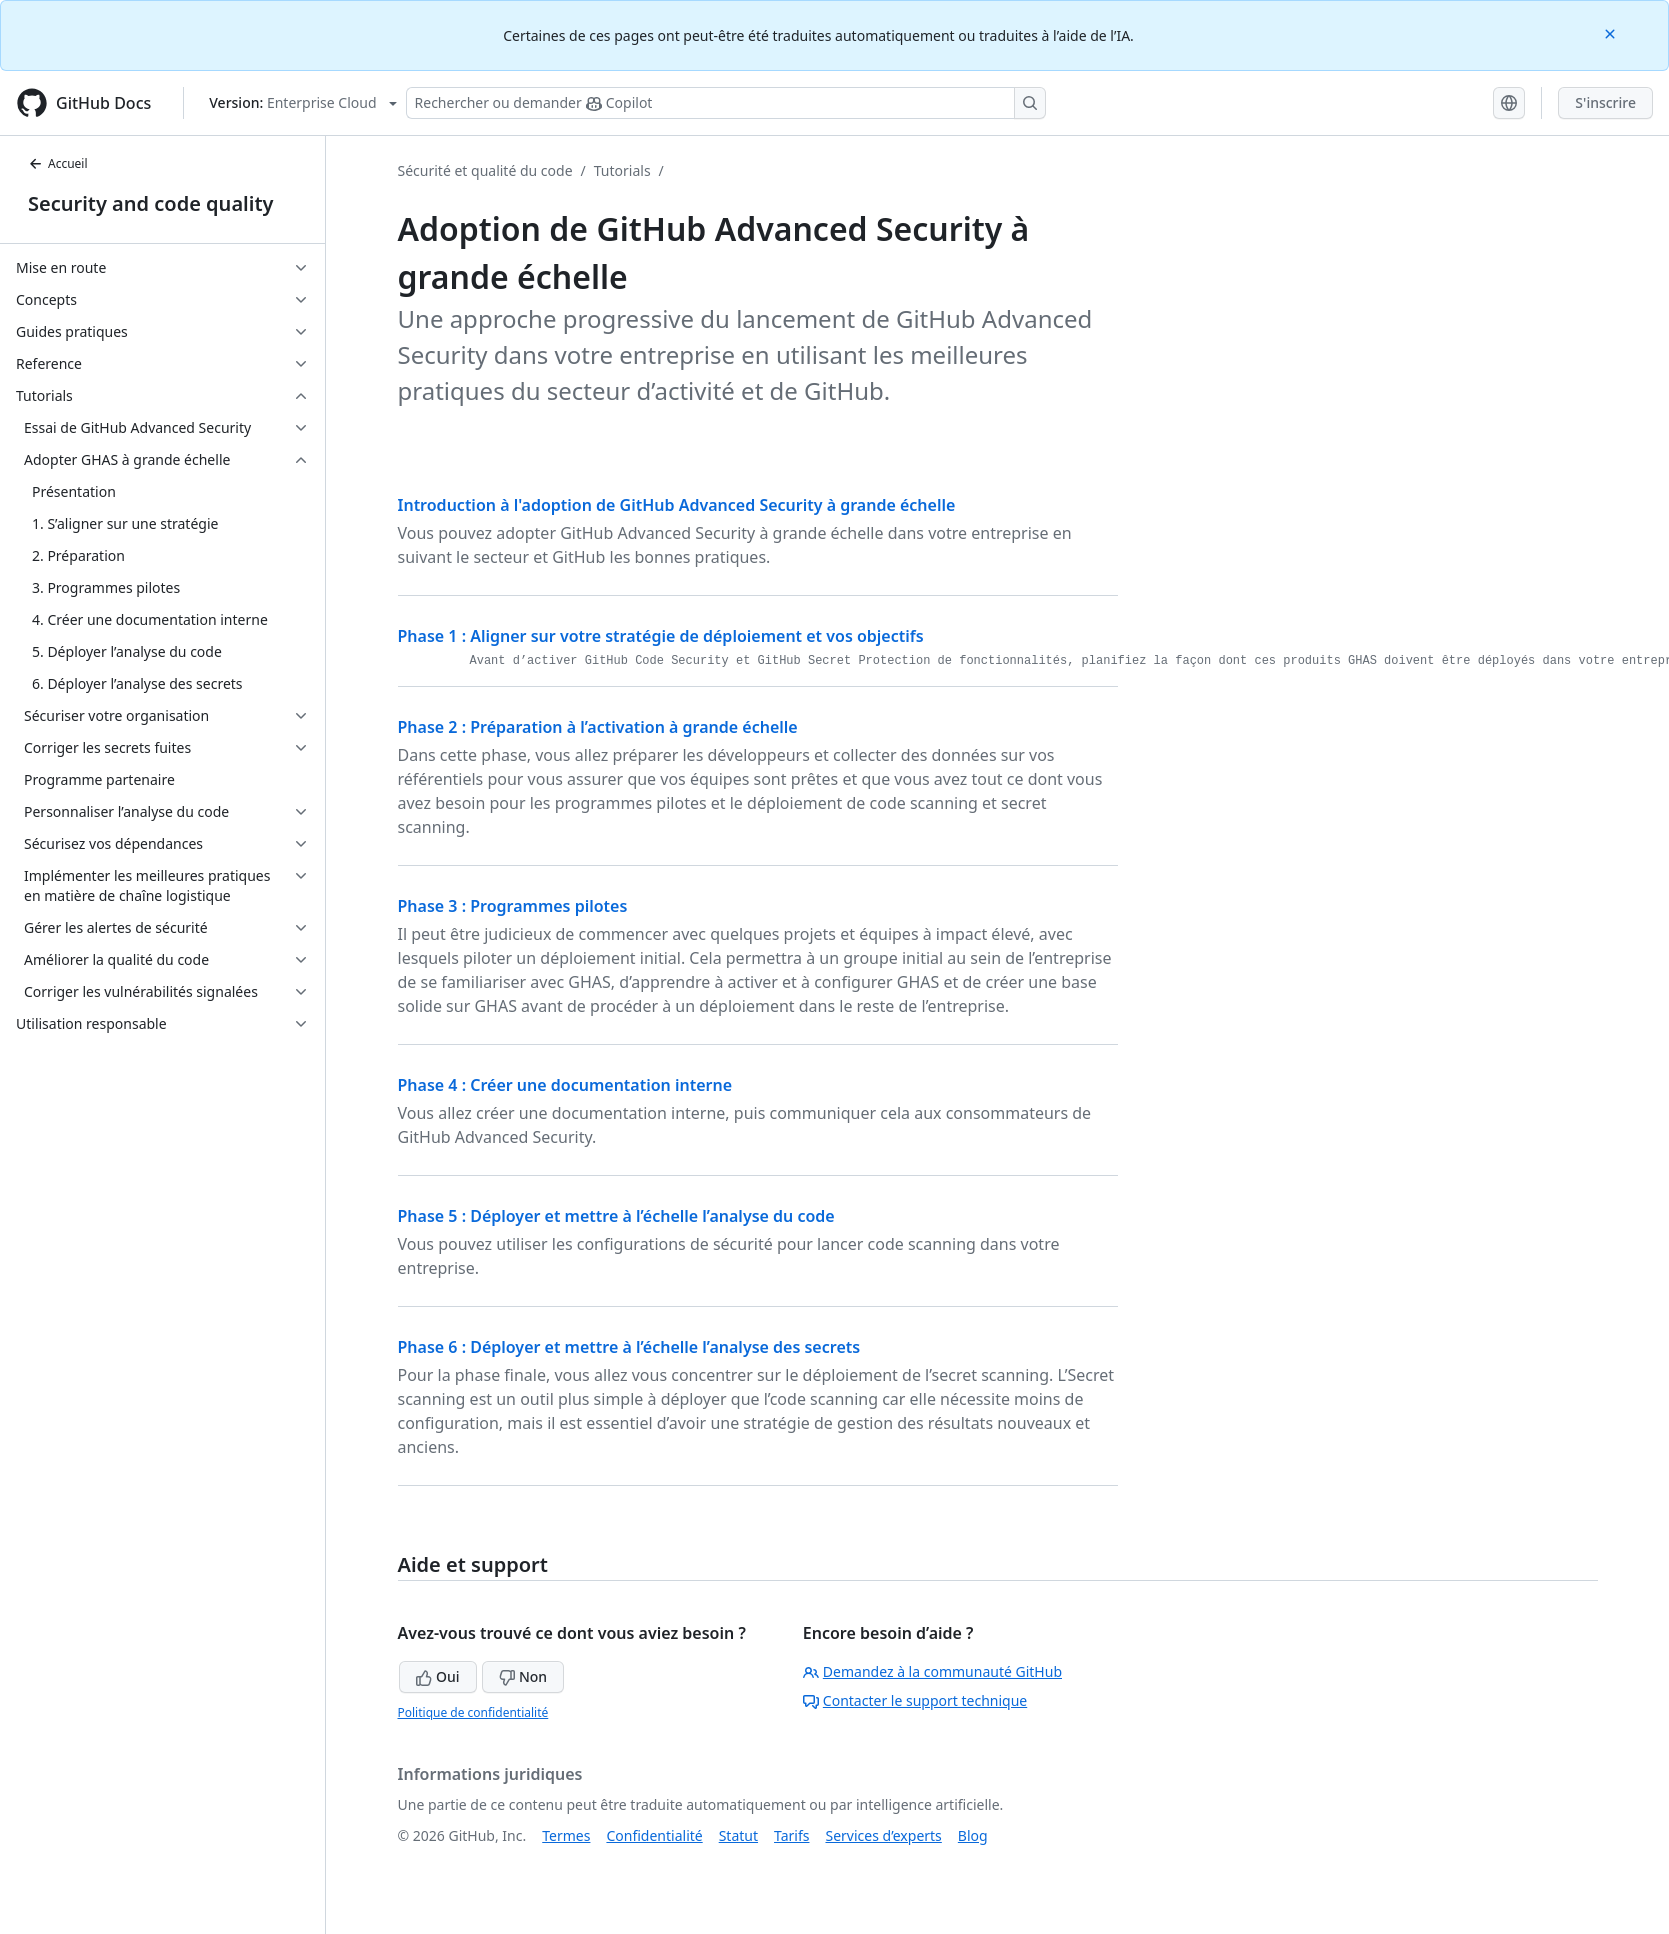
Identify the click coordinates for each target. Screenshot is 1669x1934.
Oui (437, 1676)
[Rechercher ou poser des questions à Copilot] (726, 103)
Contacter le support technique (915, 1700)
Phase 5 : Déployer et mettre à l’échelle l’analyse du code (616, 1216)
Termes (566, 1835)
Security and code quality (150, 203)
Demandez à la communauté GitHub (932, 1671)
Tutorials (622, 170)
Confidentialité (654, 1835)
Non (523, 1676)
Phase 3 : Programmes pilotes (513, 906)
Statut (738, 1835)
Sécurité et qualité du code (485, 170)
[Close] (1612, 32)
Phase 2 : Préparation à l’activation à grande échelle (598, 727)
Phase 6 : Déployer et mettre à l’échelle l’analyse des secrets (629, 1347)
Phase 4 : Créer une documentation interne (565, 1085)
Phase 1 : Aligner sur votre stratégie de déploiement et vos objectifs (661, 636)
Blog (973, 1835)
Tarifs (791, 1835)
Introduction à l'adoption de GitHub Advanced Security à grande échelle (677, 505)
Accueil (58, 163)
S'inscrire (1605, 102)
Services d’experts (883, 1835)
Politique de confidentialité (473, 1712)
